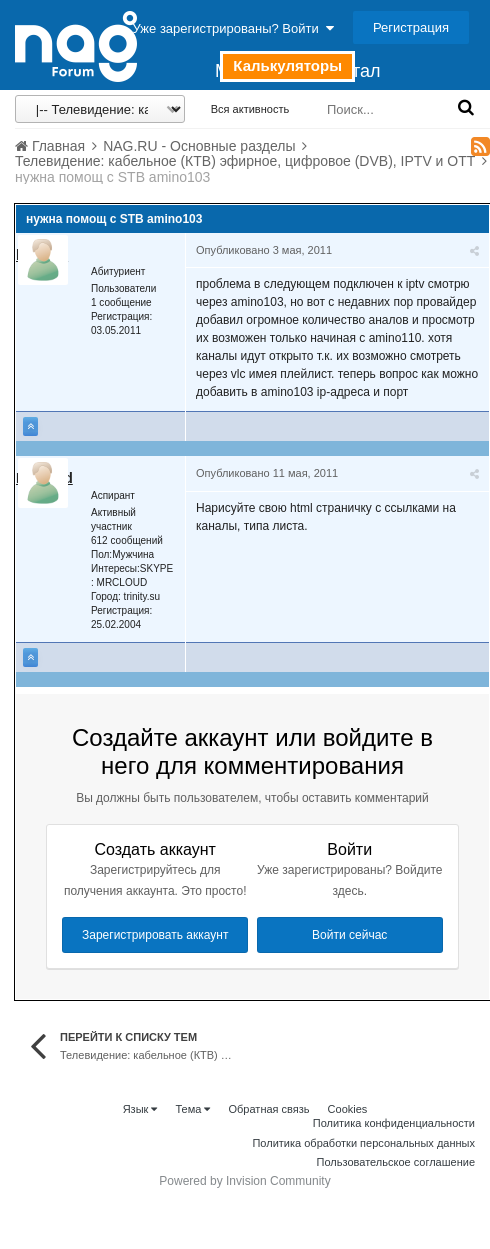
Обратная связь (269, 1109)
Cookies (348, 1109)
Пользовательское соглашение (396, 1162)
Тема (192, 1109)
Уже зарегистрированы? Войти (233, 28)
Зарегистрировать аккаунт (155, 935)
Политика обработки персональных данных (363, 1143)
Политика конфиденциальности (394, 1123)
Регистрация (411, 27)
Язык (140, 1109)
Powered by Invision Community (244, 1181)
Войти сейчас (349, 935)
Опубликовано (264, 250)
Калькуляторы (287, 65)
